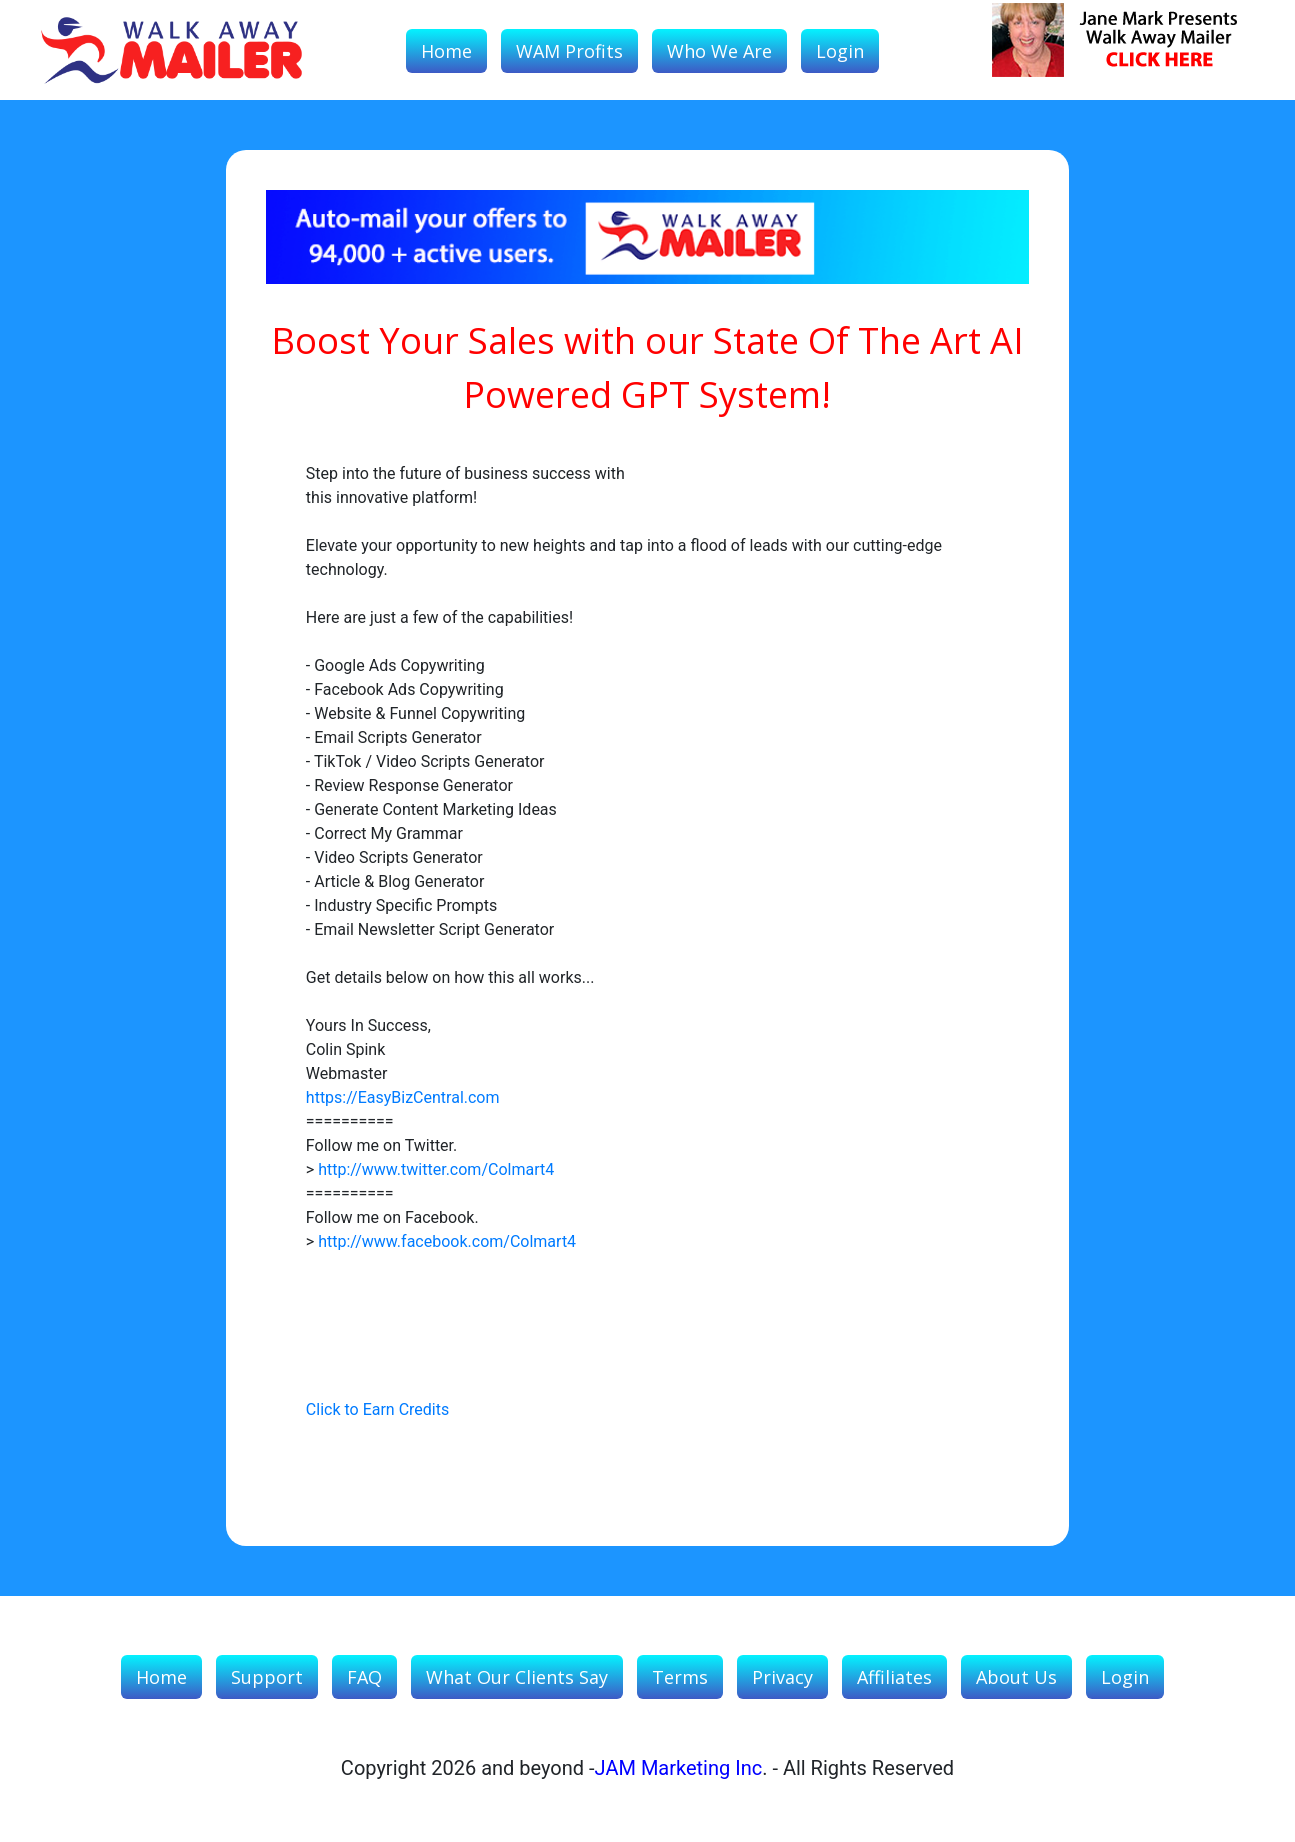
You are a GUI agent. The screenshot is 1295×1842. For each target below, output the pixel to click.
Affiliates (894, 1677)
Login (840, 51)
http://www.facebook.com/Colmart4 (447, 1241)
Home (446, 51)
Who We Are (719, 51)
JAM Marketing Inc (679, 1768)
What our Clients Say (517, 1677)
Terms (680, 1677)
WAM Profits (569, 51)
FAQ (364, 1677)
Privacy (782, 1677)
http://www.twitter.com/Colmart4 (436, 1169)
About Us (1016, 1677)
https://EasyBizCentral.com (403, 1097)
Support (267, 1677)
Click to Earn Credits (377, 1409)
